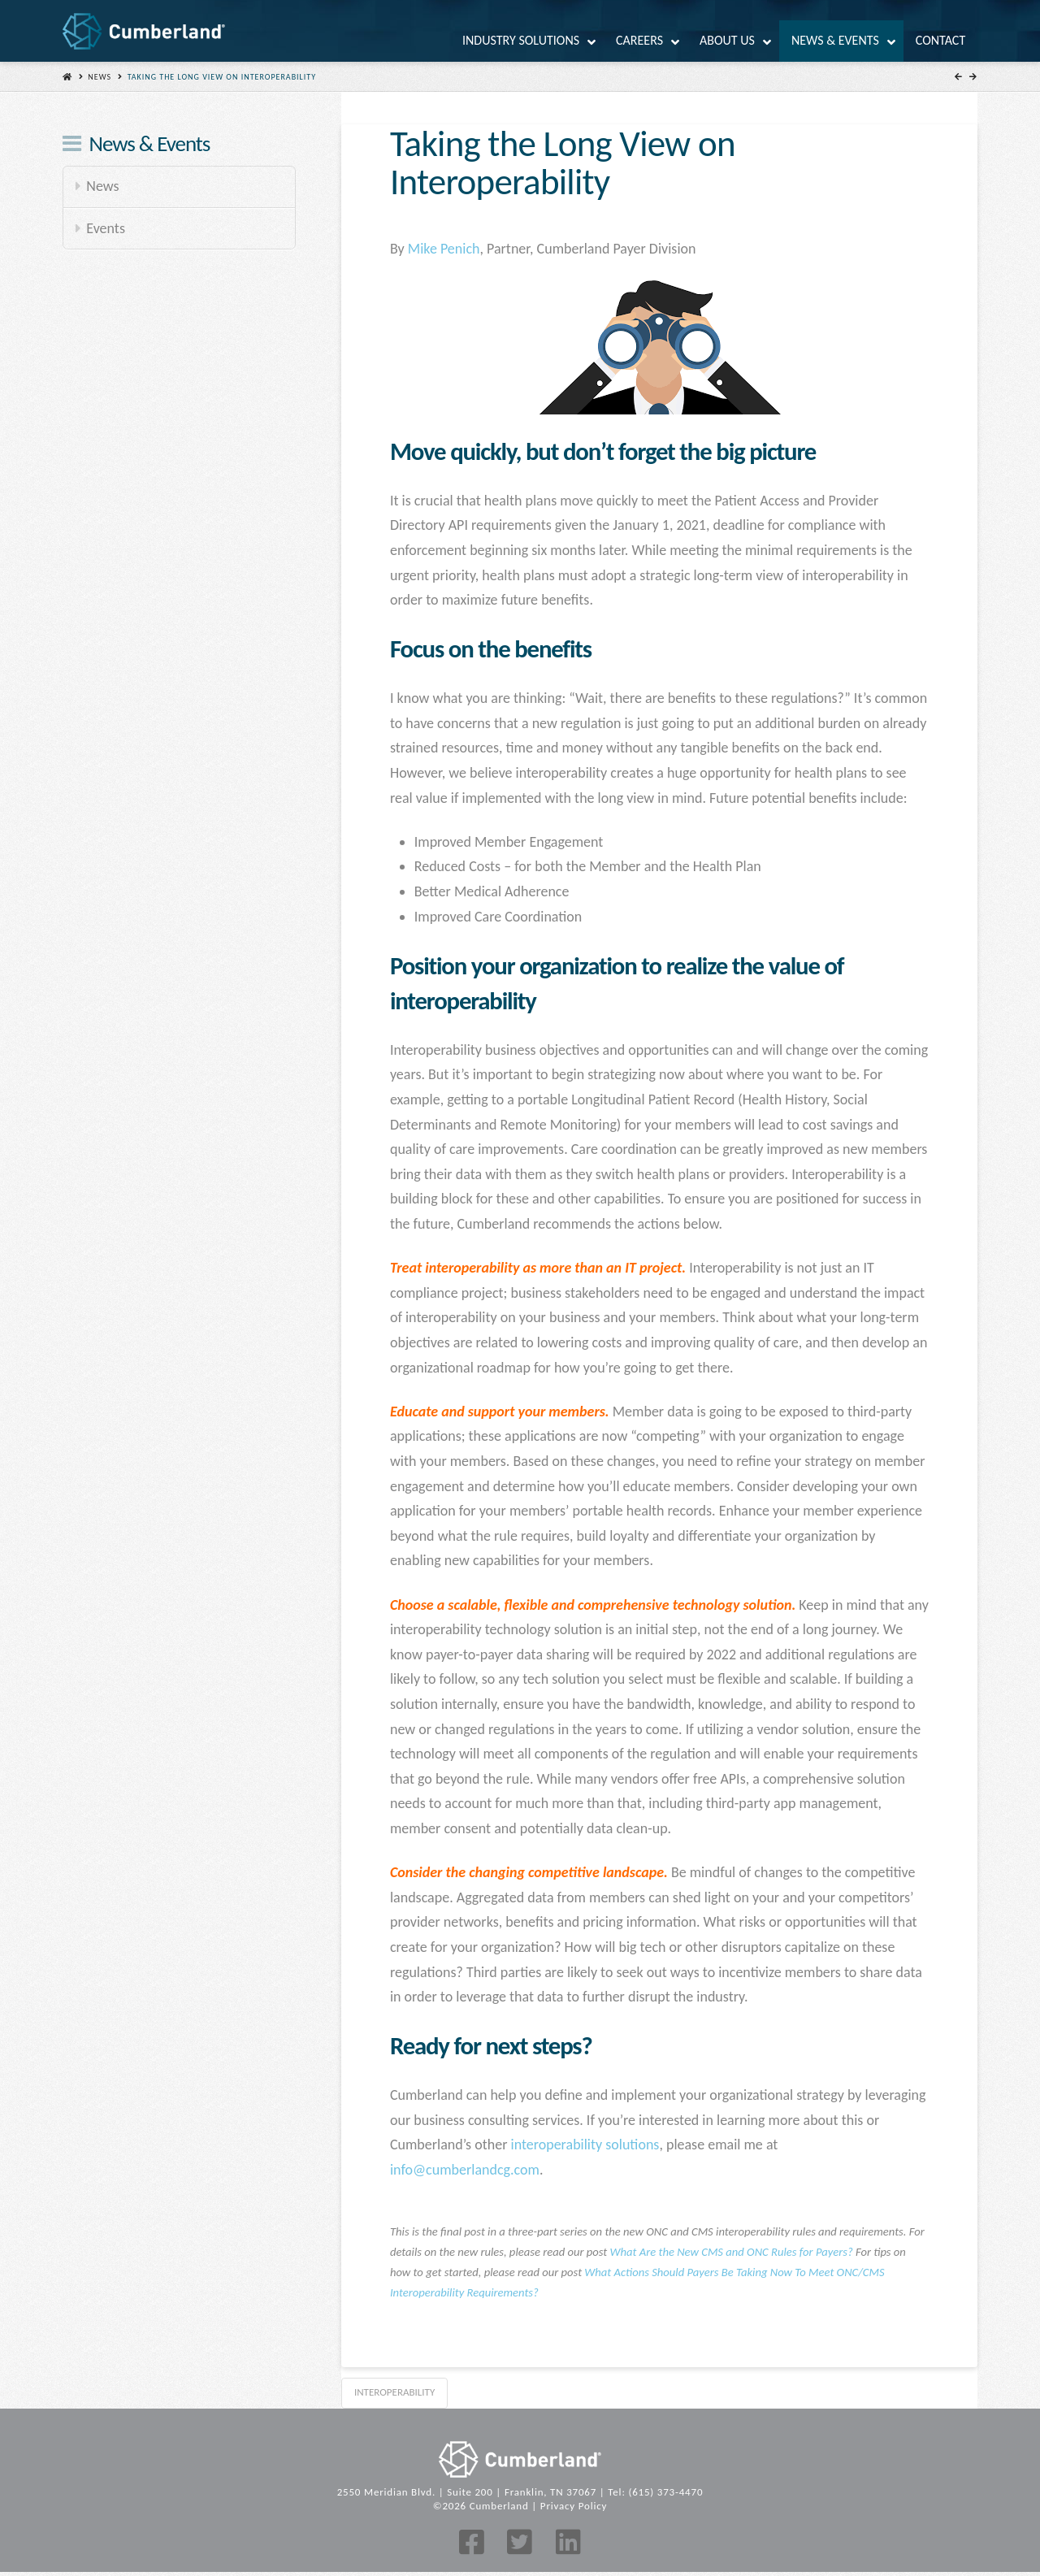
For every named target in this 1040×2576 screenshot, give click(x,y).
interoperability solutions (585, 2144)
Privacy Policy (573, 2506)
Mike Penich (444, 249)
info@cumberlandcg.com (465, 2170)
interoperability (394, 2392)
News (99, 77)
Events (105, 228)
